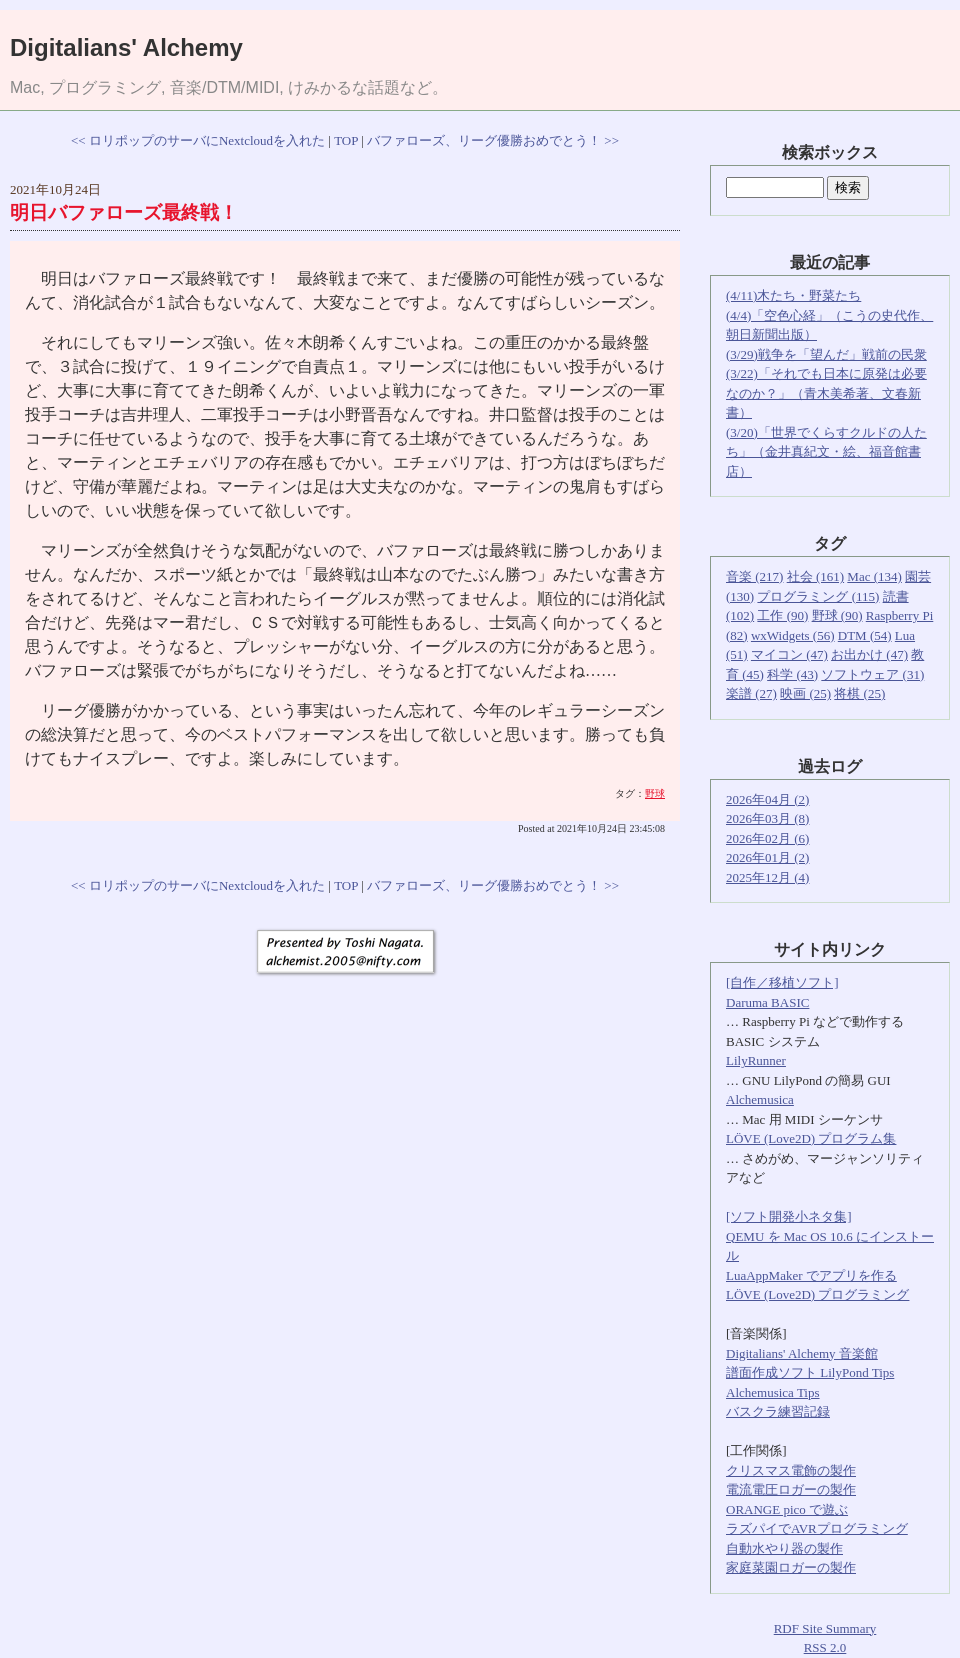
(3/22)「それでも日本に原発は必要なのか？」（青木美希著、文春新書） (826, 393)
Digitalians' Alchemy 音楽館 (802, 1353)
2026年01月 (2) (767, 857)
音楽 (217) (754, 576)
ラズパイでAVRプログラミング (817, 1528)
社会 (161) (815, 576)
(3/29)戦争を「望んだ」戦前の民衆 (826, 354)
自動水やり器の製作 (784, 1548)
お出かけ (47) (869, 654)
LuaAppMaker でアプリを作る (811, 1275)
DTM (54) (865, 635)
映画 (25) (805, 693)
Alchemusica (760, 1099)
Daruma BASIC (767, 1002)
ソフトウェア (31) (872, 674)
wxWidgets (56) (793, 635)
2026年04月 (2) (767, 799)
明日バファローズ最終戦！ (124, 212)
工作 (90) (782, 615)
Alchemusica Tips (773, 1392)
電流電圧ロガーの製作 (791, 1489)
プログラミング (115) (818, 596)
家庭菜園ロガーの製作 (791, 1567)
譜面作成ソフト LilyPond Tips (810, 1372)
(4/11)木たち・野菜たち (793, 295)
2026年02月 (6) (767, 838)
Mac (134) (874, 576)
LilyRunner (756, 1060)
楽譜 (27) (751, 693)
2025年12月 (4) (767, 877)
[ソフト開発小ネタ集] (789, 1216)
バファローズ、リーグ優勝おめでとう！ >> (493, 140)
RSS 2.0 (825, 1647)
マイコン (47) (789, 654)
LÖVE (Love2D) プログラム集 (811, 1138)
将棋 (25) (859, 693)
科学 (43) (792, 674)
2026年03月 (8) (767, 818)
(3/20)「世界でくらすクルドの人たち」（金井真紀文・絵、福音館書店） (826, 452)
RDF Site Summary (825, 1628)
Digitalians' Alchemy (126, 47)
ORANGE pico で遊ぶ (787, 1509)
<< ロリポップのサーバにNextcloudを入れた (198, 140)
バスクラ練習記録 (778, 1411)
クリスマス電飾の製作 (791, 1470)
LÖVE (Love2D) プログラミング (817, 1294)
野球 (655, 793)
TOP (346, 140)
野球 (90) (837, 615)
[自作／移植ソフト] (782, 982)
